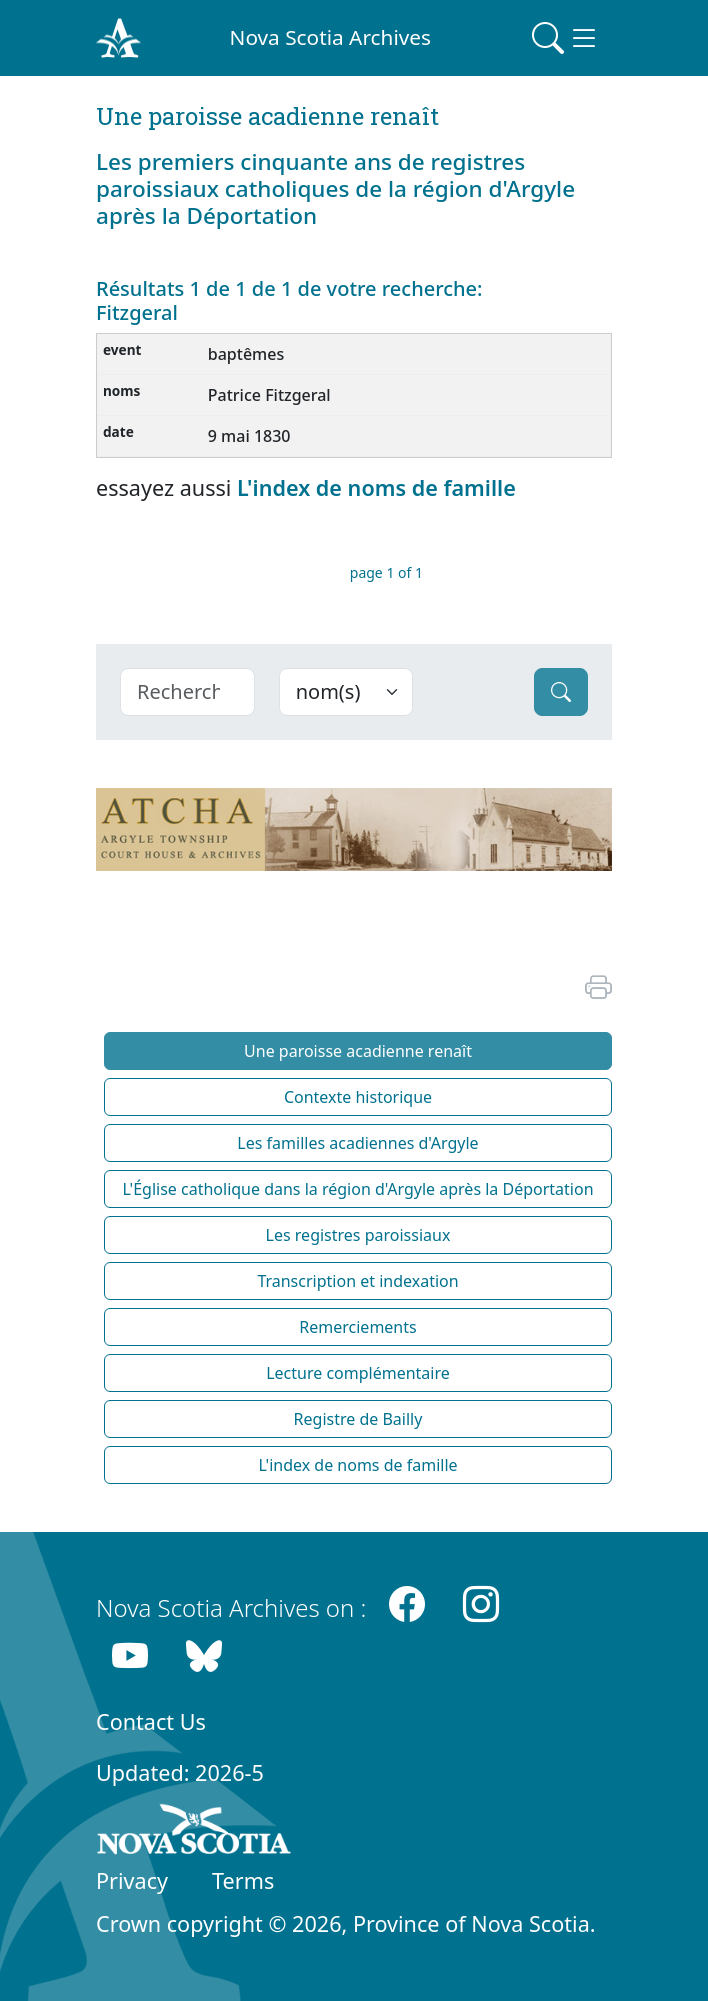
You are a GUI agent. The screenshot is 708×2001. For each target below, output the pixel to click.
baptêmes (246, 354)
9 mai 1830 (249, 436)
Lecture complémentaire (358, 1373)
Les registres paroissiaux (358, 1235)
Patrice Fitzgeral (269, 395)
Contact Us (151, 1721)
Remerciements (357, 1327)
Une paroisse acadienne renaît (358, 1051)
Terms (243, 1880)
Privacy (132, 1880)
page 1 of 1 (386, 572)
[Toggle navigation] (566, 38)
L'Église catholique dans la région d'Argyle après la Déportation (357, 1189)
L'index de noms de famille (376, 487)
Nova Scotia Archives (330, 37)
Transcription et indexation (357, 1281)
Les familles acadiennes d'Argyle (357, 1143)
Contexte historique (358, 1097)
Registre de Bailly (358, 1419)
